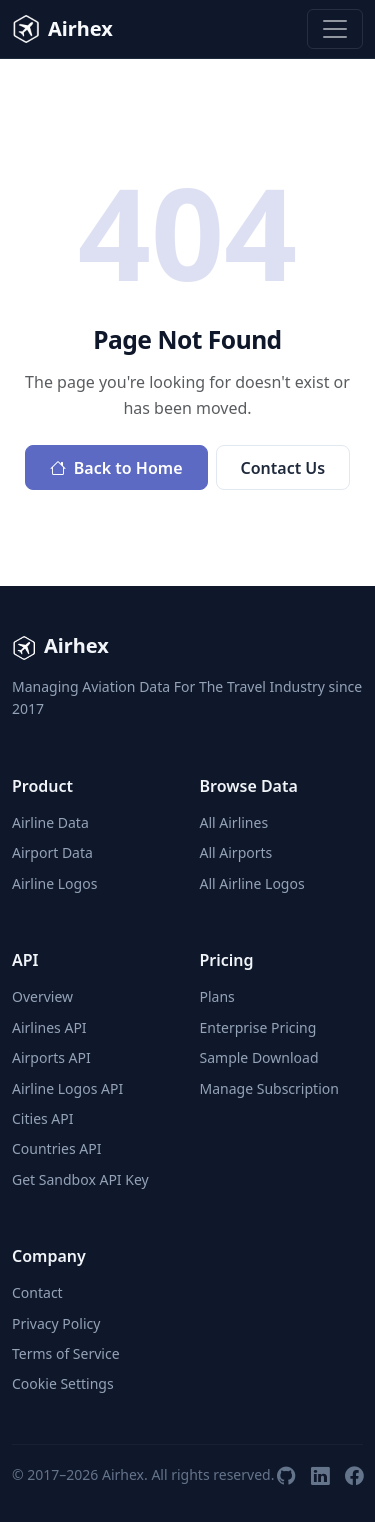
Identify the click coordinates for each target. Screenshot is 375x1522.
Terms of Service (66, 1353)
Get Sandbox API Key (80, 1179)
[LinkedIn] (320, 1475)
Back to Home (116, 468)
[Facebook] (354, 1475)
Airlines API (49, 1027)
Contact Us (283, 468)
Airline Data (50, 822)
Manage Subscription (269, 1088)
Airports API (51, 1057)
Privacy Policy (56, 1323)
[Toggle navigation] (335, 29)
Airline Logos (54, 883)
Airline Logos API (67, 1088)
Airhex (62, 29)
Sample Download (259, 1057)
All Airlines (234, 822)
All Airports (236, 852)
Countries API (56, 1148)
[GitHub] (286, 1475)
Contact (37, 1292)
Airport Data (52, 852)
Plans (217, 996)
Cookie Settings (63, 1383)
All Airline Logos (252, 883)
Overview (42, 996)
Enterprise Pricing (258, 1027)
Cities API (43, 1118)
